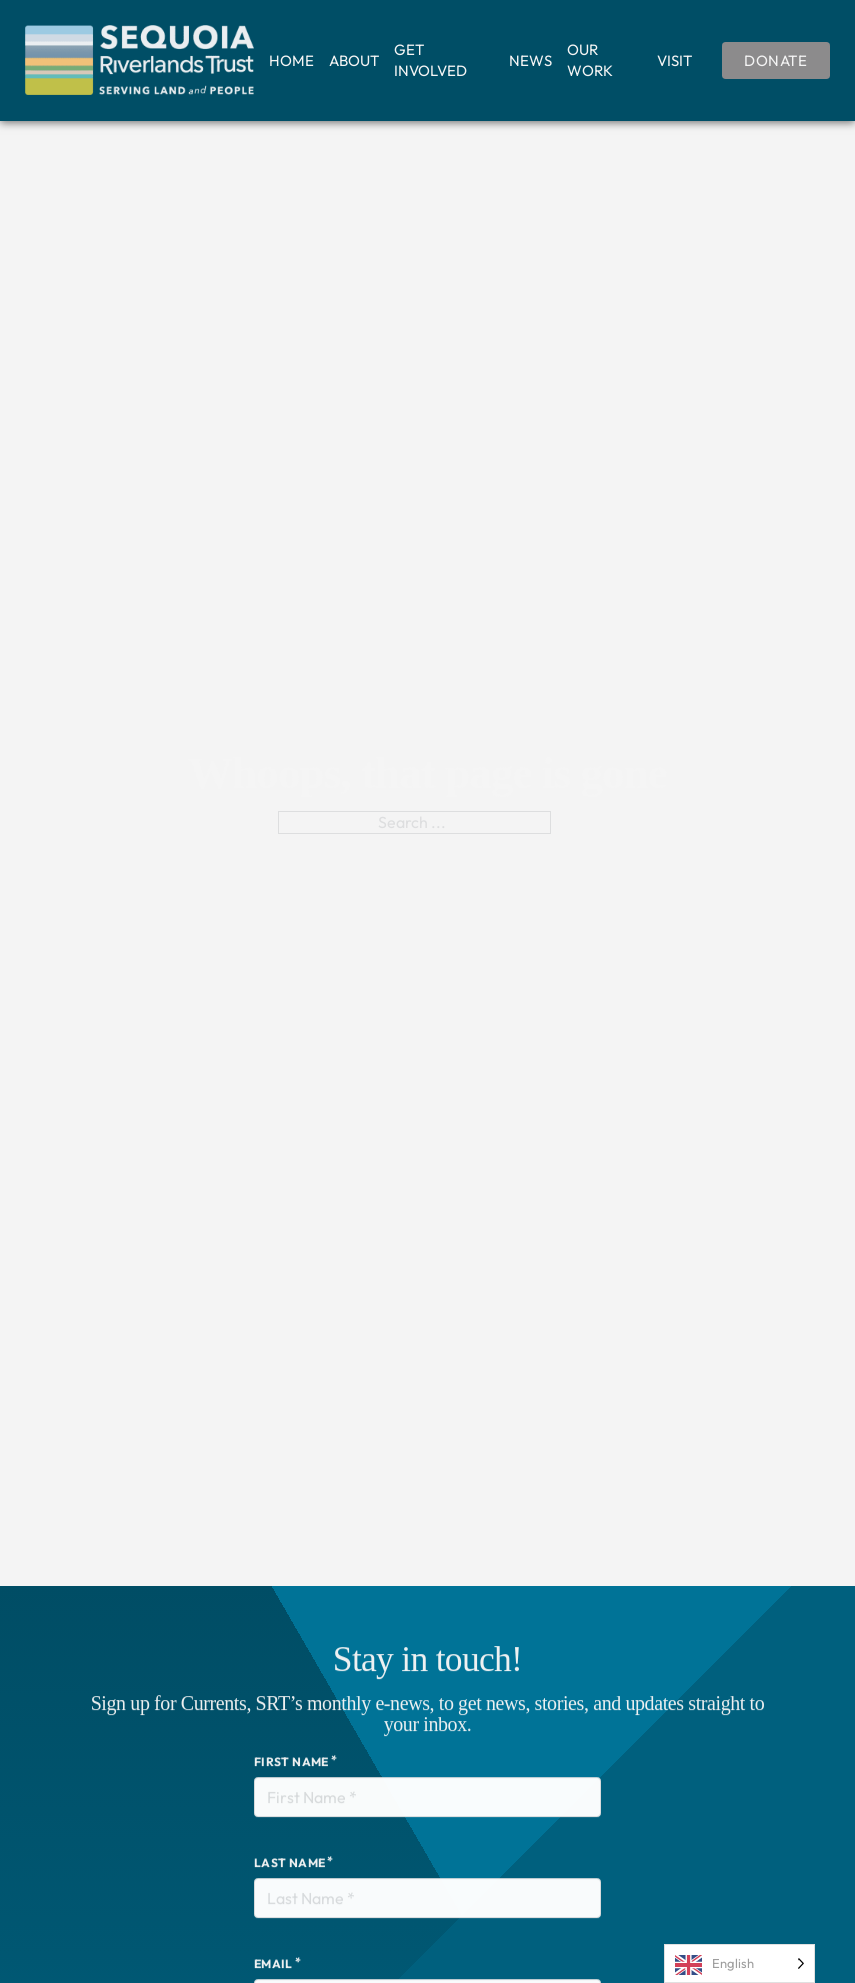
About (354, 60)
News (530, 60)
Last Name (290, 1892)
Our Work (590, 60)
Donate (775, 60)
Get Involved (430, 60)
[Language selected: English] (739, 1963)
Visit (674, 60)
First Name (291, 1791)
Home (291, 60)
